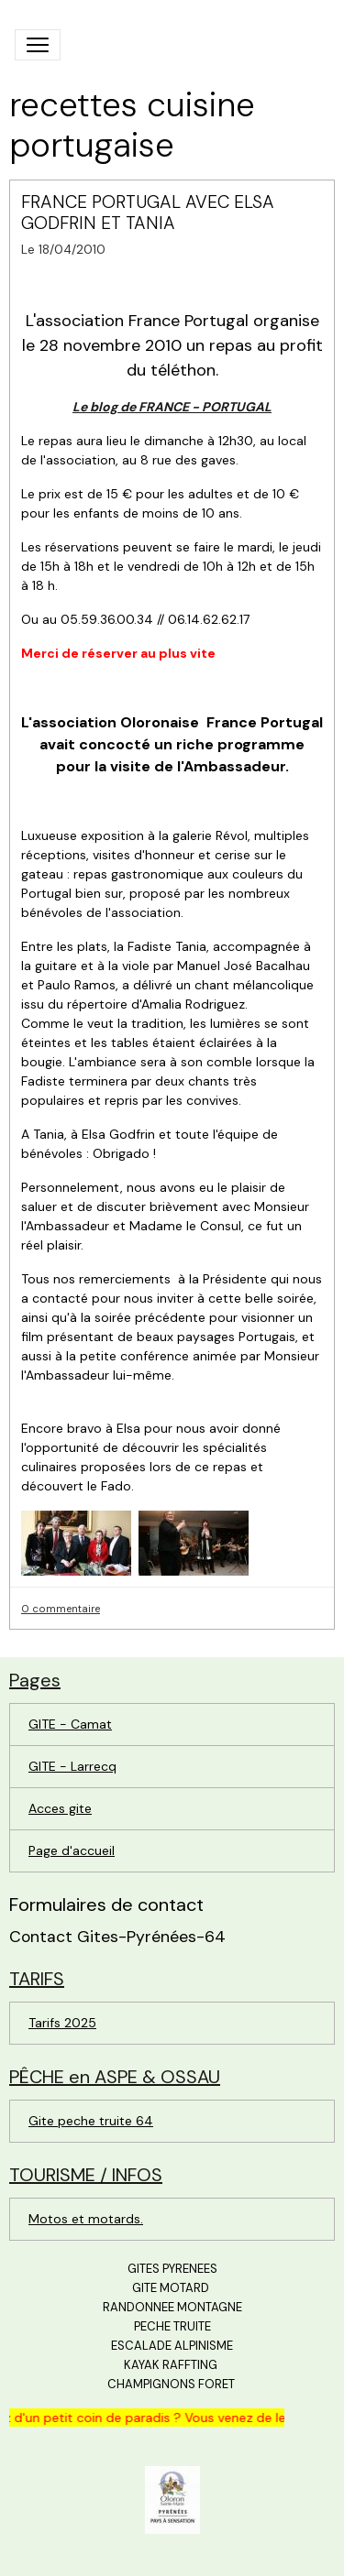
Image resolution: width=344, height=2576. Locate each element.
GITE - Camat (70, 1724)
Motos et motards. (85, 2218)
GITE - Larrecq (72, 1766)
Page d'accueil (71, 1850)
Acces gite (60, 1808)
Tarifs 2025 (62, 2022)
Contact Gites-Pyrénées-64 (117, 1937)
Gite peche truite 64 (90, 2120)
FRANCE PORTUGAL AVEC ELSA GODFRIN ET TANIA (147, 213)
